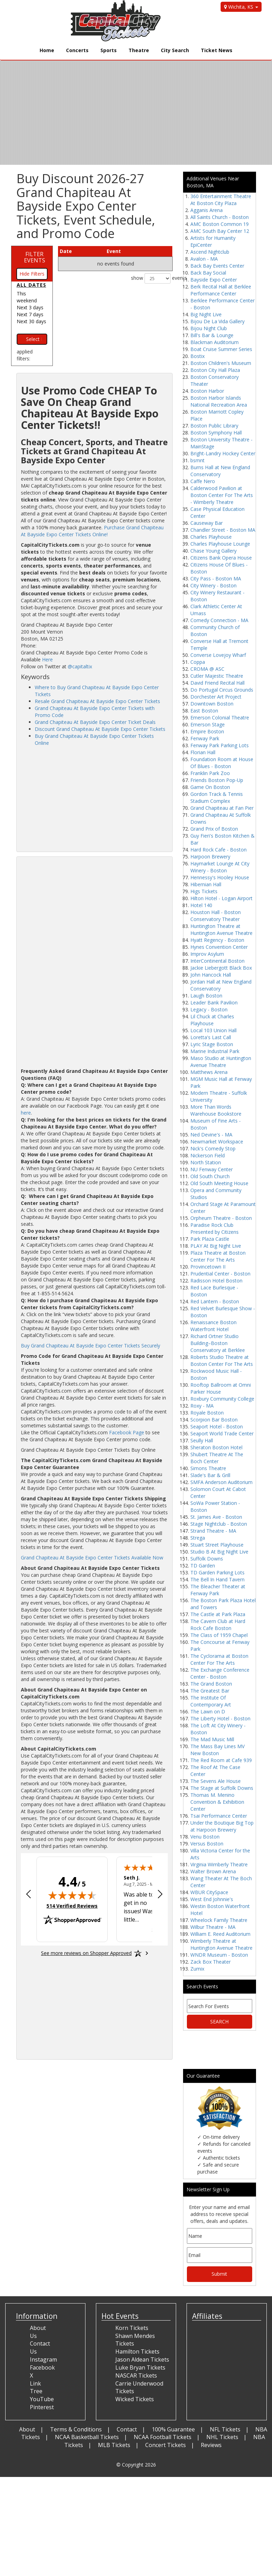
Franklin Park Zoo (210, 773)
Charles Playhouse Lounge (220, 543)
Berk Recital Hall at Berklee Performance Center (220, 290)
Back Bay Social (208, 272)
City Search (175, 50)
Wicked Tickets (134, 2399)
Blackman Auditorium (214, 342)
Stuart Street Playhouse (217, 1544)
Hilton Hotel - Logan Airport (221, 898)
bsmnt (197, 460)
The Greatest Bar (209, 1690)
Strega (197, 1537)
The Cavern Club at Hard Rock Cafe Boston (217, 1624)
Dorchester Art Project (215, 696)
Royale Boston (207, 1412)
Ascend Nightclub (209, 251)
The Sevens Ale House (215, 1781)
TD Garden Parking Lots (217, 1572)
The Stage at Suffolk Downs (221, 1788)
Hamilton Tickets (137, 2351)
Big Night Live (206, 314)
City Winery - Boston (213, 585)
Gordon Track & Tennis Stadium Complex (216, 797)
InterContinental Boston (217, 960)
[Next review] (160, 1895)
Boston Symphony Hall (216, 432)
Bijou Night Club (208, 328)
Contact (127, 2429)
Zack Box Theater (210, 1961)
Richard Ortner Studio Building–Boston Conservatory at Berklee (217, 1343)
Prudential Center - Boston (220, 1273)
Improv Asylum (207, 954)
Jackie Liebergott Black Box (221, 967)
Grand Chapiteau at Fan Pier (222, 808)
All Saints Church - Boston (219, 217)
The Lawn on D (207, 1711)
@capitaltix (80, 666)
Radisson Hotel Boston (216, 1280)
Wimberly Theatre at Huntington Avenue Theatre (221, 1944)
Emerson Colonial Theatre (219, 717)
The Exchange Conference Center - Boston (219, 1673)
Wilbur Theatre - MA (213, 1927)
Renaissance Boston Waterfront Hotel (213, 1325)
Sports (108, 50)
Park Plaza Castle (209, 1239)
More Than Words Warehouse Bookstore (215, 1110)
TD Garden (202, 1565)
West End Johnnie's (211, 1899)
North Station (205, 1162)
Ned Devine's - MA (211, 1134)
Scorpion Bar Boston (214, 1419)
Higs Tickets (203, 891)
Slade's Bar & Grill (210, 1475)
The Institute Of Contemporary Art (210, 1701)
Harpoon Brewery (210, 856)
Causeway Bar (206, 523)
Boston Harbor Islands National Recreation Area (218, 401)
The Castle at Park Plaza (217, 1614)
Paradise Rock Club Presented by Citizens (214, 1228)
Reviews (211, 2445)
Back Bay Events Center (217, 265)
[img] (72, 1895)
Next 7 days (30, 314)
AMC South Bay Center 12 (219, 231)
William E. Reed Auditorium (220, 1934)
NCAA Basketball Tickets (87, 2437)
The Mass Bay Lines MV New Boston (217, 1749)
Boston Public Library (214, 425)
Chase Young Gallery (213, 550)
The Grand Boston (211, 1683)
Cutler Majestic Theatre (216, 675)
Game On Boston (210, 787)
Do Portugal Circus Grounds (221, 689)
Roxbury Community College (222, 1398)
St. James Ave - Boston (216, 1517)
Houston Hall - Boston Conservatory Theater (215, 915)
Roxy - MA (202, 1405)
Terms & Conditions (76, 2429)
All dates (31, 285)
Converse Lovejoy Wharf (218, 655)
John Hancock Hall (210, 974)
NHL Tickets (222, 2437)
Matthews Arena (209, 1072)
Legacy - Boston (209, 1009)
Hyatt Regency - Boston (217, 940)
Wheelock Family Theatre (218, 1920)
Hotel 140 (201, 905)
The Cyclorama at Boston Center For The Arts (219, 1659)
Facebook (42, 2367)
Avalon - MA (204, 258)
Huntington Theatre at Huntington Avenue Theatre (221, 929)
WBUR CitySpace (209, 1892)
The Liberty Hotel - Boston (220, 1718)
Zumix (197, 1968)
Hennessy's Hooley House (219, 877)
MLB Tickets (114, 2445)
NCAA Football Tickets (162, 2437)
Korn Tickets (131, 2328)
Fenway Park (204, 738)
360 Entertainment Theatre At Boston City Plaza (220, 199)
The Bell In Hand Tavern (217, 1579)
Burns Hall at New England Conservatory (220, 471)
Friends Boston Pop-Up (216, 780)
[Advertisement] (94, 798)
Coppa (197, 662)
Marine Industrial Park (214, 1051)
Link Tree (36, 2387)
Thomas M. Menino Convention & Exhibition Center (217, 1802)
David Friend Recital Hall (217, 682)
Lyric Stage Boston (211, 1044)
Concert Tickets (165, 2445)
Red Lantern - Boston (214, 1301)
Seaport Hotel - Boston (216, 1426)
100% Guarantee (173, 2429)
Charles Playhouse (211, 536)
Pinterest (42, 2407)
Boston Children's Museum (220, 363)
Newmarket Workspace (216, 1141)
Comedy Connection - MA (219, 620)
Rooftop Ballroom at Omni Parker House (220, 1388)
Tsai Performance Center (218, 1815)
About (27, 2429)
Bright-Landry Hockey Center (222, 453)
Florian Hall (202, 752)
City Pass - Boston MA (215, 578)
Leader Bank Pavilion (214, 1002)
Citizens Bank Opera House (221, 557)
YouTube (42, 2399)
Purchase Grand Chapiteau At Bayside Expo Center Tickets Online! (92, 531)
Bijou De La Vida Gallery (217, 321)
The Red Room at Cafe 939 (221, 1760)
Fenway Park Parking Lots (219, 745)
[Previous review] (28, 1895)
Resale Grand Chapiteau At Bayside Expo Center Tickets (97, 701)
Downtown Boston (211, 703)
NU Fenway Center (211, 1169)
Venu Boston (205, 1836)
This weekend (27, 297)
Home (47, 50)
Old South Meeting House (219, 1183)
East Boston (204, 710)
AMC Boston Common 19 (219, 224)
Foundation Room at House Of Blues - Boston (221, 762)
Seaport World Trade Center (222, 1433)
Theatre (139, 50)
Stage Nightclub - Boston (218, 1524)
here (26, 1112)
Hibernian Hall (205, 884)
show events (152, 278)
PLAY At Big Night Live (215, 1245)
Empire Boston (207, 731)
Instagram (43, 2359)
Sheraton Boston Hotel (216, 1447)
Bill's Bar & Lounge (211, 335)
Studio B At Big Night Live (219, 1551)
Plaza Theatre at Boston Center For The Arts (218, 1256)
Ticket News (216, 50)
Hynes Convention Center (219, 947)
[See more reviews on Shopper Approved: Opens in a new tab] (86, 1953)
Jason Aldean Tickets (142, 2359)
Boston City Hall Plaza (215, 370)
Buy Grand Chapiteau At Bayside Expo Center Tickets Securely (90, 1345)
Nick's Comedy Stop (213, 1148)
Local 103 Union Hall (213, 1030)
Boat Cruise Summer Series (221, 349)
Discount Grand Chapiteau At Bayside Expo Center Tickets (100, 729)
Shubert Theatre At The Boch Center (216, 1458)
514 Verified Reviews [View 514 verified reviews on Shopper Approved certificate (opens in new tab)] (72, 1905)
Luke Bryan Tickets (140, 2367)
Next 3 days (30, 307)
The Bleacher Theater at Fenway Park (217, 1590)
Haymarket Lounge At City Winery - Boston (219, 867)
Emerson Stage (207, 724)
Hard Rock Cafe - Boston (218, 849)
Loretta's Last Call (210, 1037)
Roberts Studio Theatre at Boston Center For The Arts (221, 1360)
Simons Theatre (208, 1468)
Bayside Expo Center (213, 279)
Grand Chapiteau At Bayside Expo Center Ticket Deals (95, 722)
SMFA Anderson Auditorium (221, 1482)
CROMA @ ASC (207, 669)
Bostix (197, 356)
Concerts (77, 50)
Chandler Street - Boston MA (222, 530)
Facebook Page (126, 1432)
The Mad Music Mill (212, 1739)
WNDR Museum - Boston (219, 1954)
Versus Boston (206, 1843)
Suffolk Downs (206, 1558)
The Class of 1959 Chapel (219, 1635)
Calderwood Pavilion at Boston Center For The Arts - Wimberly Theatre (221, 495)
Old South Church (210, 1176)
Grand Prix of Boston (214, 828)
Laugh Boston (206, 995)
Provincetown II (207, 1266)
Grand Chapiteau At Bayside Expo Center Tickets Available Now (92, 1557)
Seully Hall (201, 1440)
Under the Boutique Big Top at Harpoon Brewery (222, 1826)
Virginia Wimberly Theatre (219, 1864)
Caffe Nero (202, 481)
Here (47, 659)
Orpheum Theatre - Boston (221, 1218)
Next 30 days (31, 321)
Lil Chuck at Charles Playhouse (212, 1020)
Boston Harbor (207, 391)
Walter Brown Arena (213, 1871)
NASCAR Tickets (136, 2375)
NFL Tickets (225, 2429)
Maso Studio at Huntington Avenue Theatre (220, 1061)
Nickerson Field (207, 1155)
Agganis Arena (206, 210)
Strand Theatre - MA (213, 1530)
